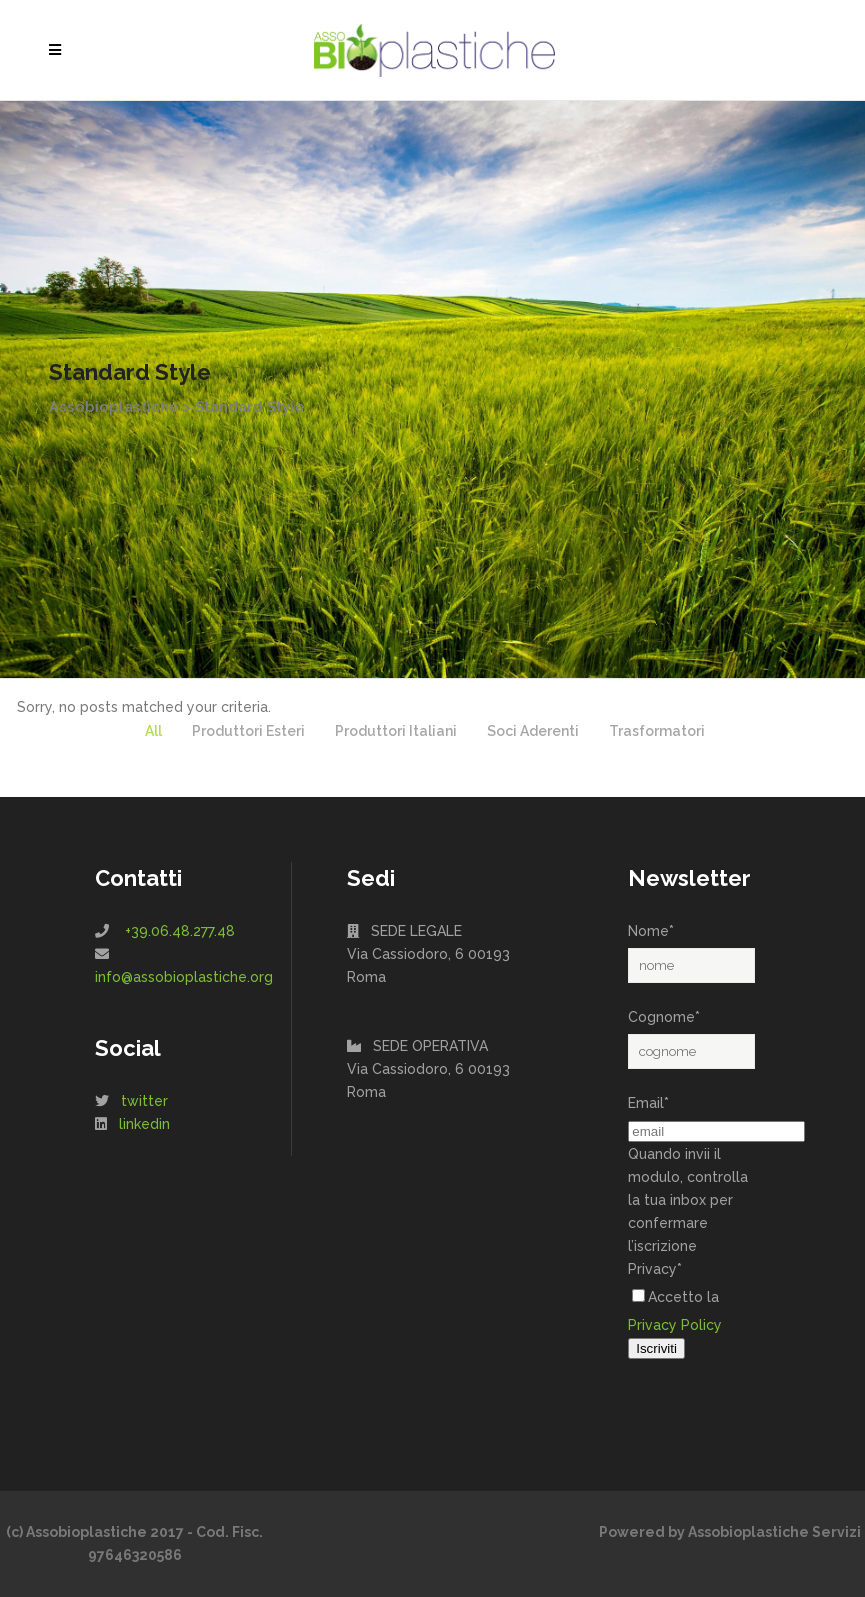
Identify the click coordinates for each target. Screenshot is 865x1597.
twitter (144, 1101)
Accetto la (675, 1297)
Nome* (651, 931)
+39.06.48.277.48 (180, 931)
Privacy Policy (675, 1325)
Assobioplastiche (114, 407)
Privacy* (655, 1269)
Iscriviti (656, 1348)
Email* (648, 1103)
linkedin (144, 1124)
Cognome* (664, 1017)
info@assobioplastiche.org (184, 977)
